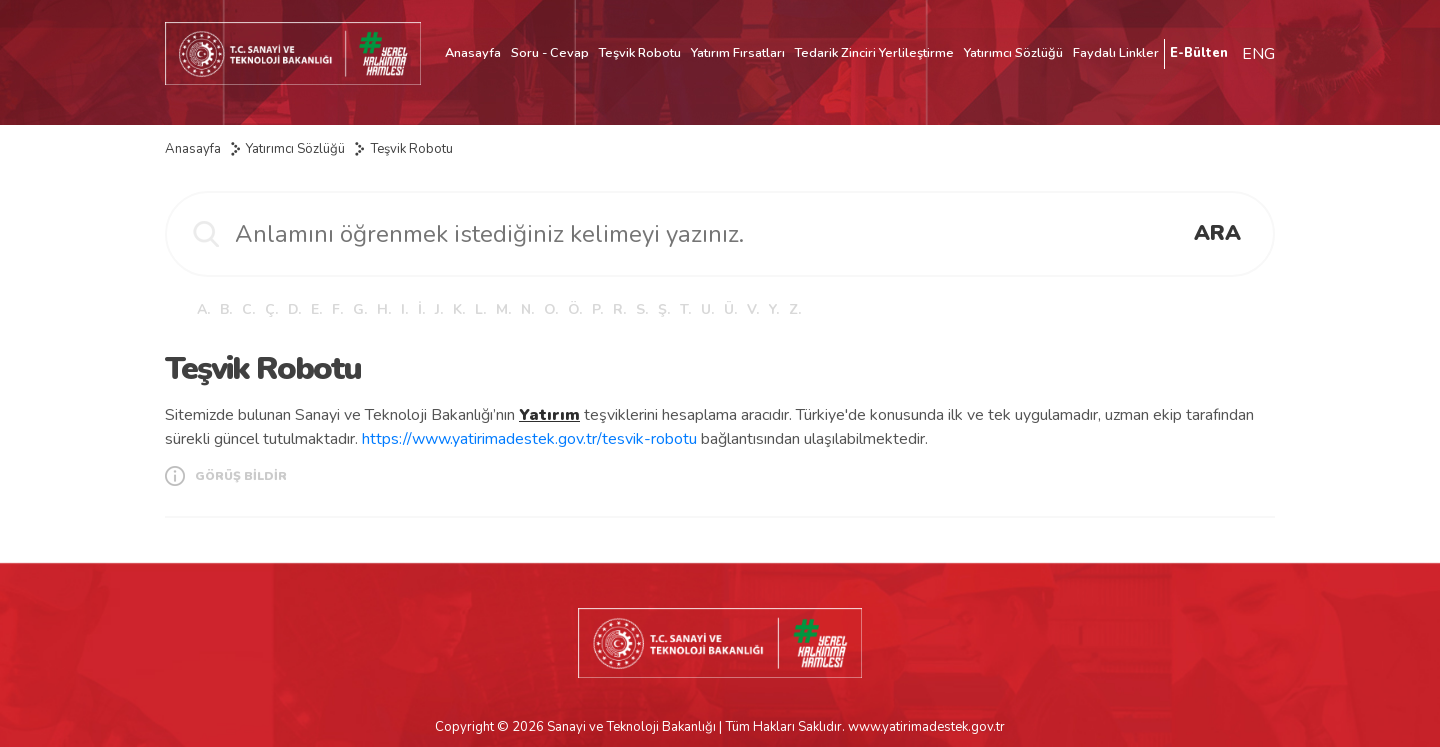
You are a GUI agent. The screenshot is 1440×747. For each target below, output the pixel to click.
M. (503, 309)
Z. (795, 309)
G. (360, 309)
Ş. (664, 309)
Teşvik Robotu (640, 53)
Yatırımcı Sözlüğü (1013, 53)
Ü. (730, 309)
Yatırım (549, 415)
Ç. (271, 309)
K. (459, 309)
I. (404, 309)
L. (480, 309)
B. (226, 309)
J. (439, 309)
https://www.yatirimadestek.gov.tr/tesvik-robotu (529, 439)
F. (337, 309)
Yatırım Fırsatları (738, 53)
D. (294, 309)
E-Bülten (1199, 53)
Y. (774, 309)
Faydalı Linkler (1116, 53)
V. (753, 309)
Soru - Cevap (550, 53)
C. (248, 309)
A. (203, 309)
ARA (1217, 233)
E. (316, 309)
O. (551, 309)
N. (527, 309)
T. (685, 309)
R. (619, 309)
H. (384, 309)
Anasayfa (473, 53)
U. (707, 309)
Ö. (575, 309)
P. (597, 309)
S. (642, 309)
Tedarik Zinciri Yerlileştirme (874, 53)
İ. (421, 309)
